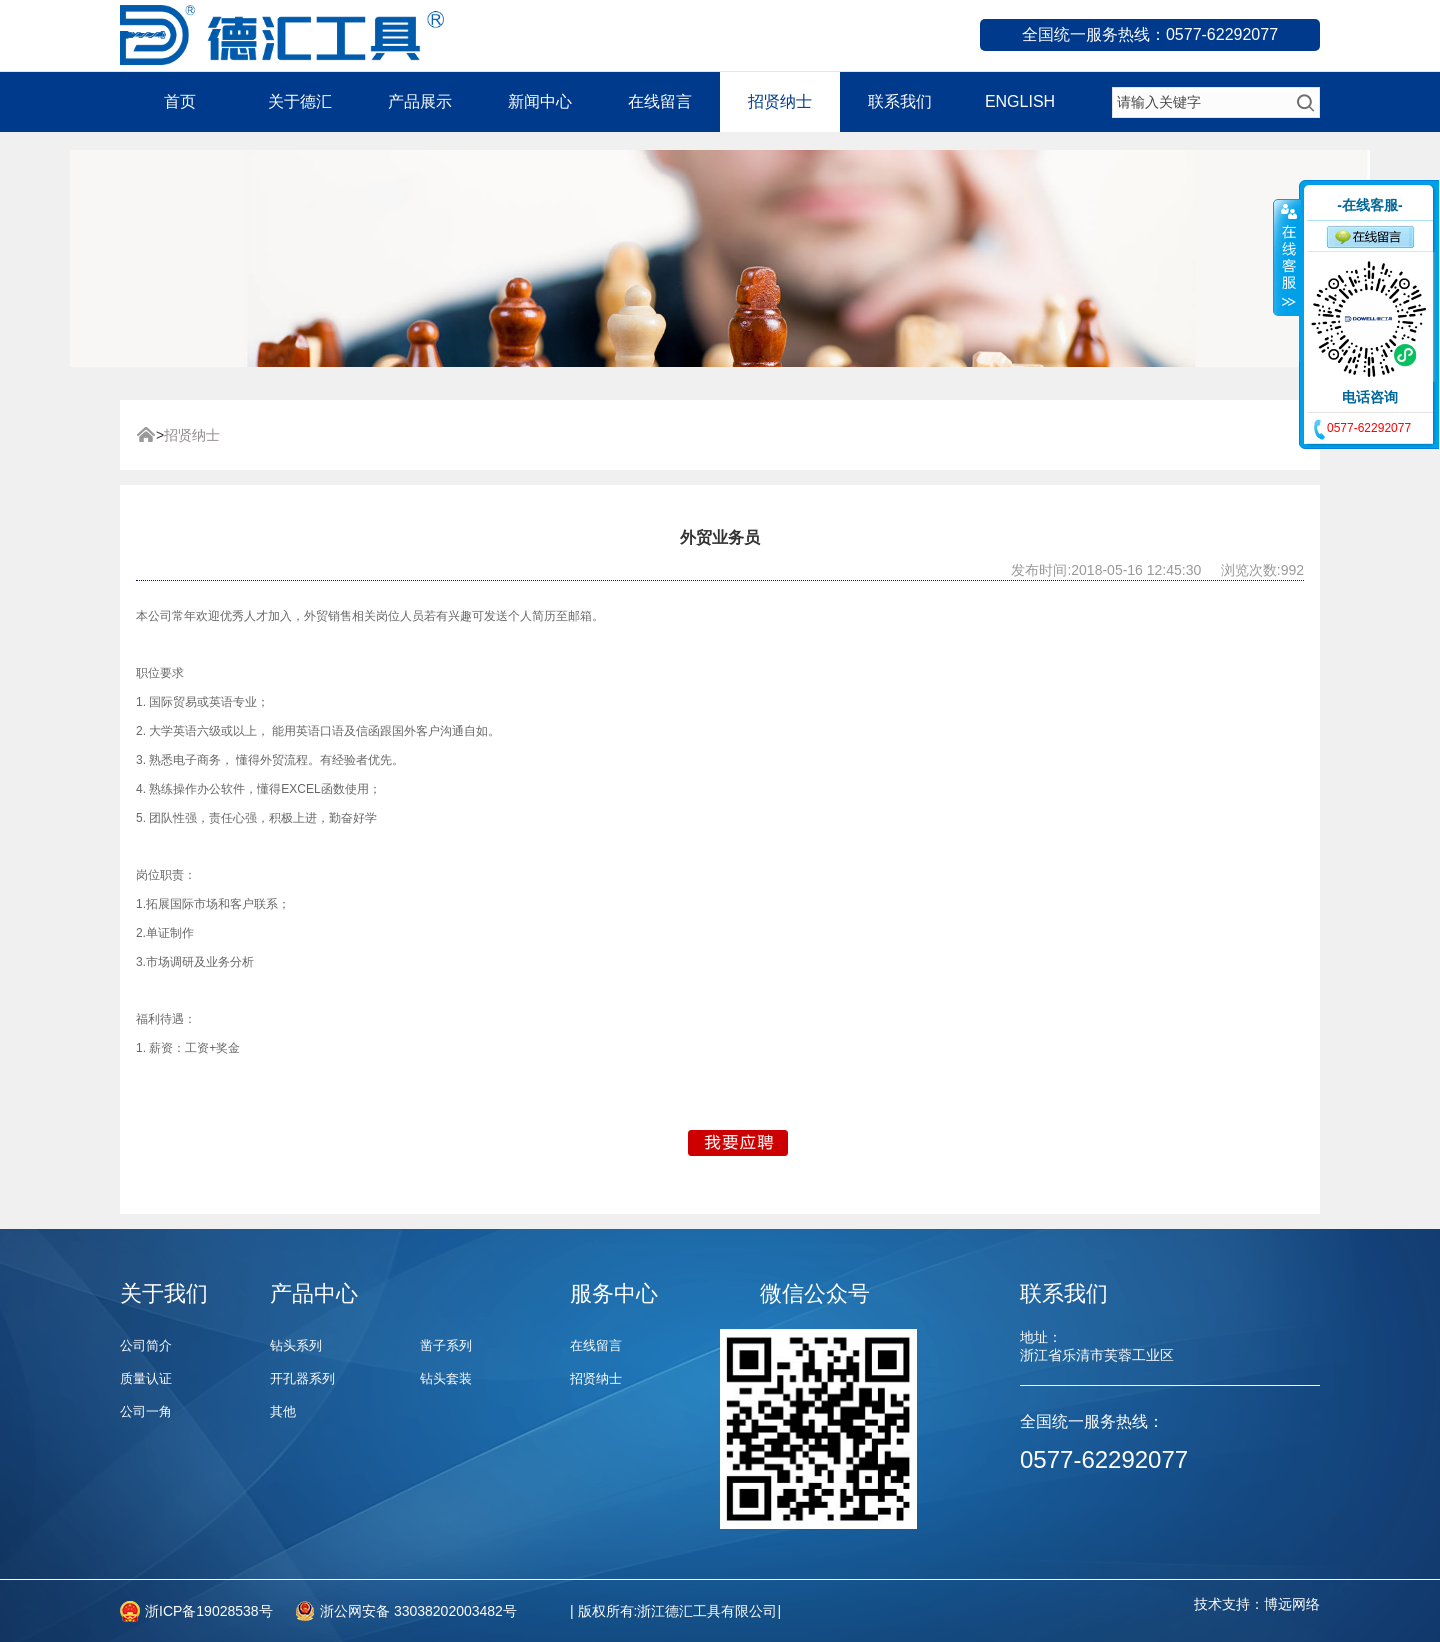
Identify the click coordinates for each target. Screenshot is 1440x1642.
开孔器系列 (302, 1378)
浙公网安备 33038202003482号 (418, 1611)
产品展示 (420, 101)
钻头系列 (296, 1345)
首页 (180, 101)
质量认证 (146, 1378)
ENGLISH (1020, 101)
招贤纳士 (780, 101)
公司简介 (146, 1345)
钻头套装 (446, 1378)
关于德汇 (300, 101)
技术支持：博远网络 (1257, 1604)
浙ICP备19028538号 (209, 1611)
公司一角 (146, 1411)
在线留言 (660, 101)
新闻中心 (540, 101)
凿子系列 (446, 1345)
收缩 (1287, 257)
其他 (283, 1411)
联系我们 (900, 101)
